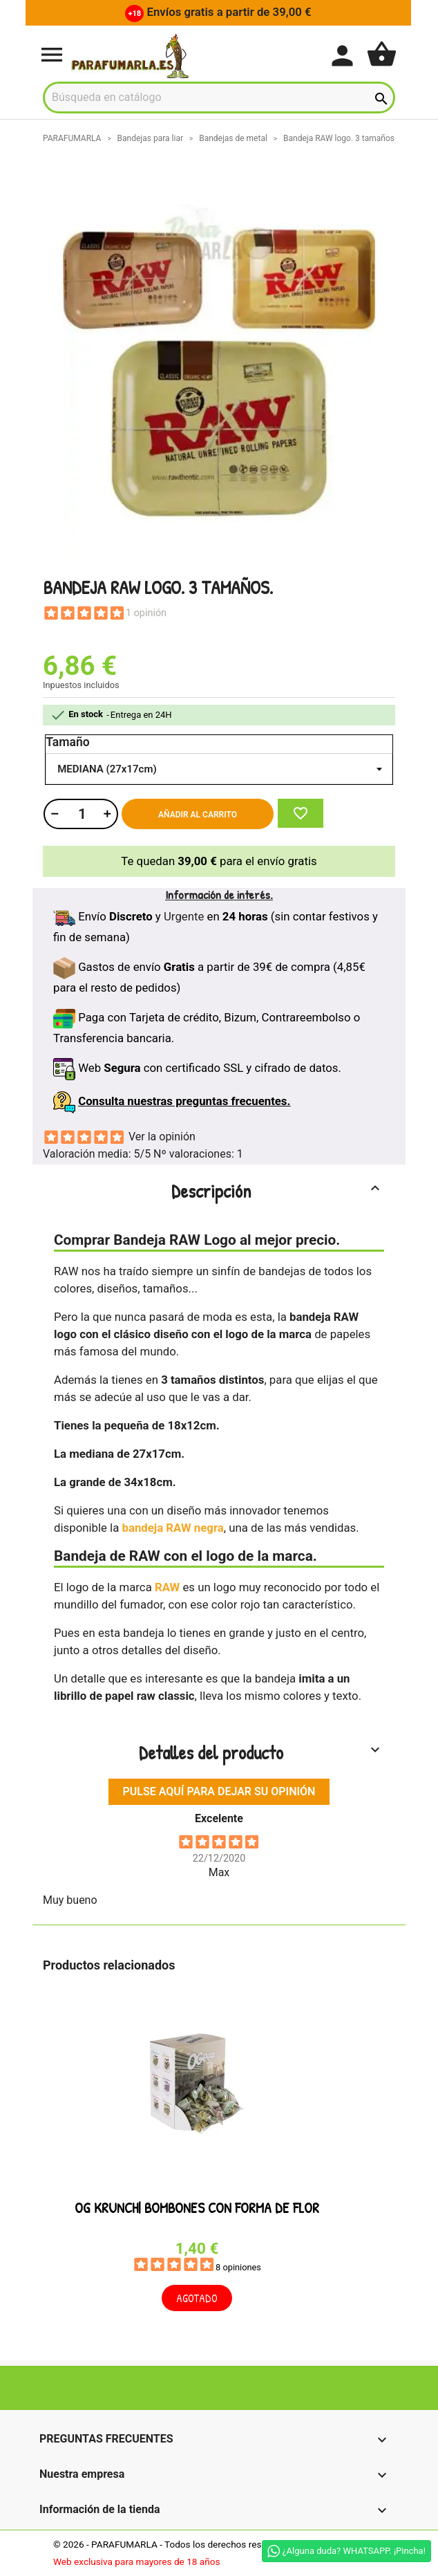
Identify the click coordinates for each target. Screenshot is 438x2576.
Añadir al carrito (197, 814)
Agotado (197, 2298)
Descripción (277, 1190)
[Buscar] (219, 97)
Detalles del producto (261, 1752)
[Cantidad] (80, 814)
